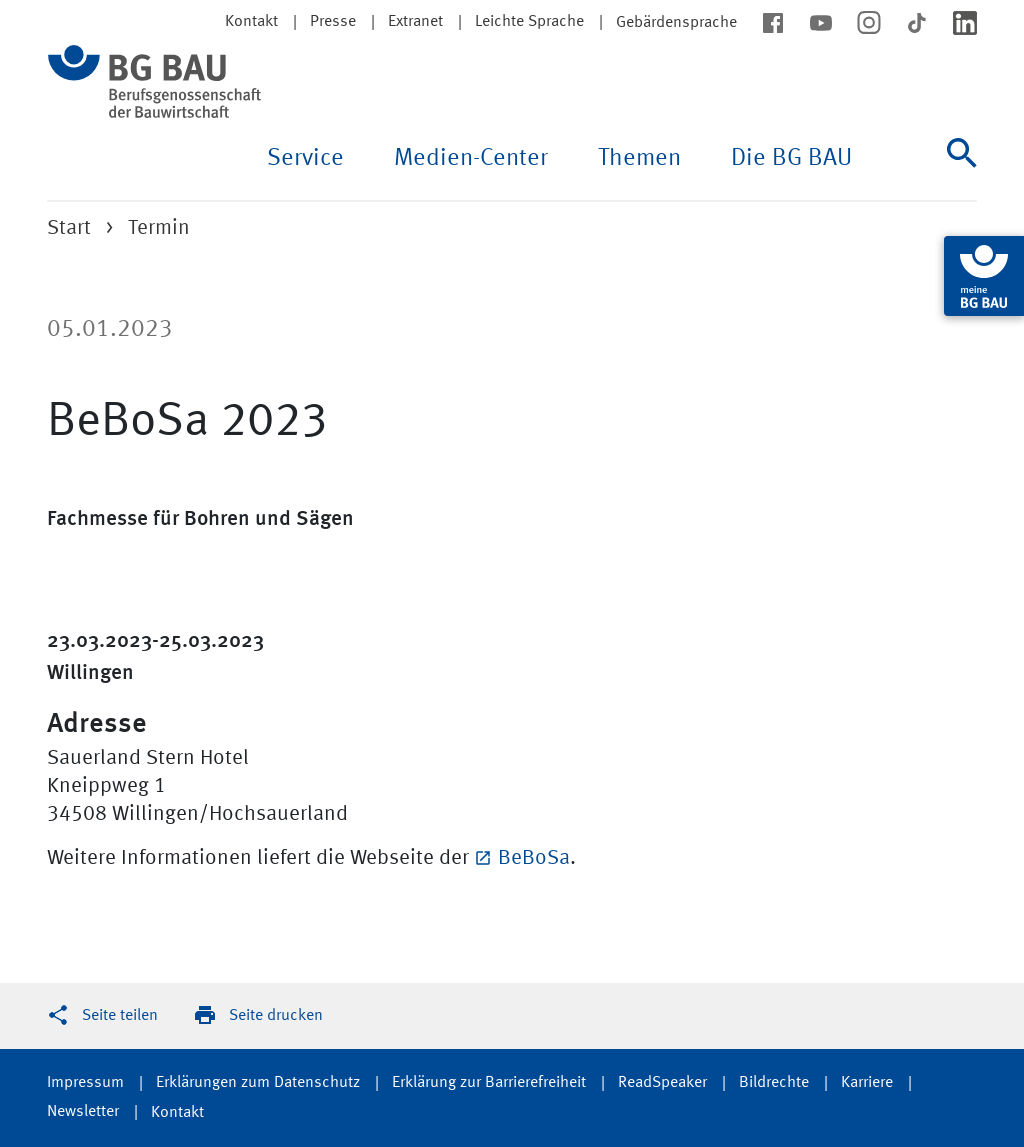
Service (305, 159)
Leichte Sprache (529, 22)
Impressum (85, 1083)
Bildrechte (774, 1083)
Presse (333, 22)
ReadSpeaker (662, 1083)
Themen (639, 159)
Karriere (867, 1083)
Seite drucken (276, 1016)
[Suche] (962, 169)
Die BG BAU (791, 159)
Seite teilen (120, 1016)
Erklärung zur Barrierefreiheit (489, 1083)
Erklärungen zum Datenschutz (258, 1083)
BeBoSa (534, 858)
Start (69, 228)
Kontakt (177, 1113)
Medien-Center (471, 159)
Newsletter (83, 1112)
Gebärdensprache (676, 23)
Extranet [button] (415, 22)
